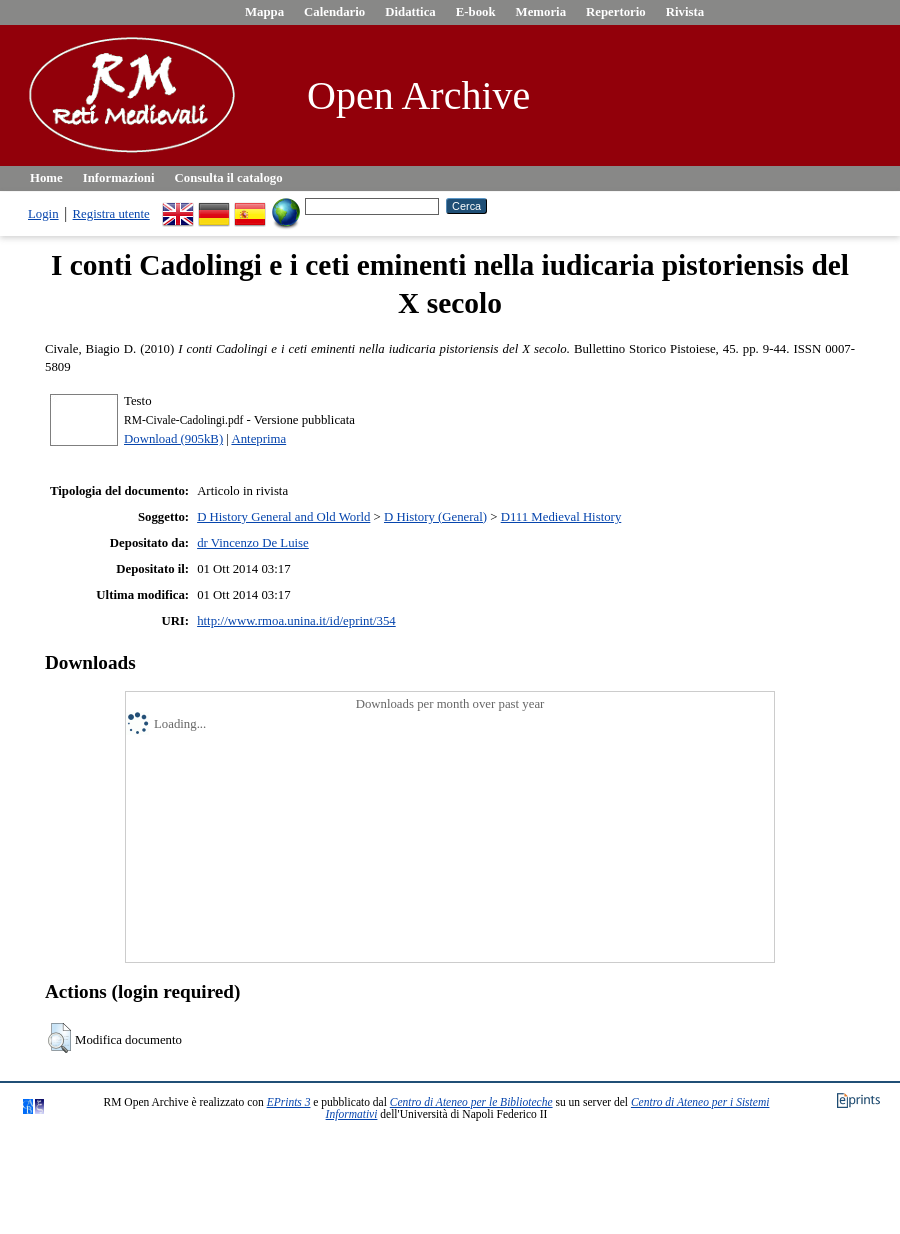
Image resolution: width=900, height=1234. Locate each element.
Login (43, 214)
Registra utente (111, 214)
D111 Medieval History (561, 517)
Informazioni (119, 178)
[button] (59, 1038)
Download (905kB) (173, 439)
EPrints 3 (289, 1102)
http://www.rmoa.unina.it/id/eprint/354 (296, 621)
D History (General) (435, 517)
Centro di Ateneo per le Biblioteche (471, 1102)
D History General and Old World (283, 517)
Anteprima (258, 439)
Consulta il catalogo (229, 178)
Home (46, 178)
